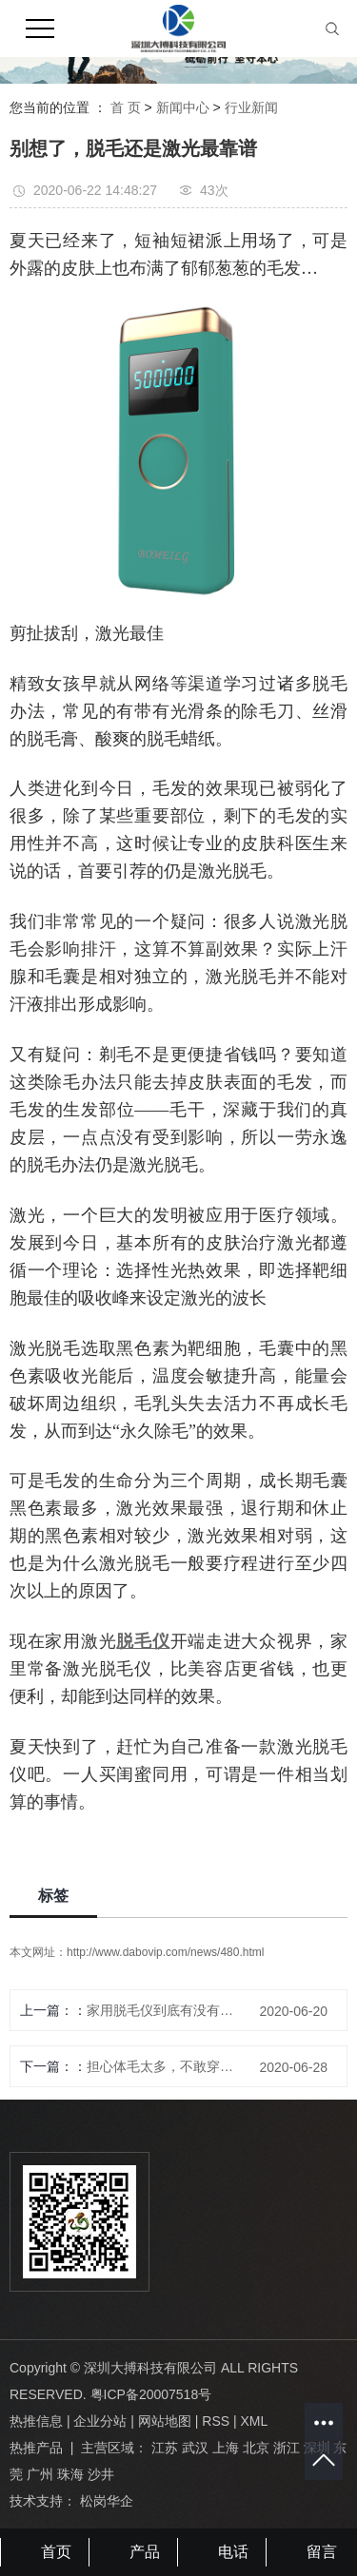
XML (254, 2421)
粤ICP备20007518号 (151, 2394)
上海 (225, 2447)
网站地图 (164, 2421)
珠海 (70, 2474)
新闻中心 (182, 107)
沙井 (101, 2474)
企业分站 (100, 2421)
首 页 (125, 107)
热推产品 (36, 2447)
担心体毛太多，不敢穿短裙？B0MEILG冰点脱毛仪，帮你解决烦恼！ (166, 2066)
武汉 (195, 2447)
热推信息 (36, 2421)
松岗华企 (106, 2500)
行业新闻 (251, 107)
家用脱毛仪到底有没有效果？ (166, 2010)
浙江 (286, 2447)
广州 (40, 2474)
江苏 (164, 2447)
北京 (256, 2447)
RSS (215, 2421)
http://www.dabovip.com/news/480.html (165, 1952)
